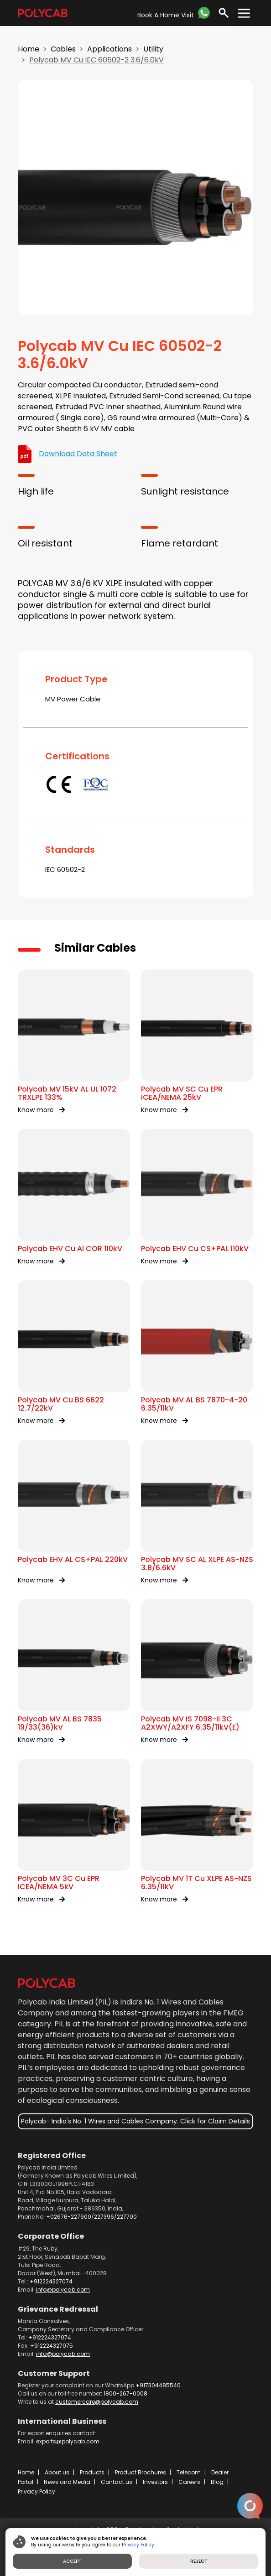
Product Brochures (140, 2472)
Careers (189, 2482)
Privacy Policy (36, 2491)
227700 (127, 2217)
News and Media (67, 2482)
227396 (104, 2217)
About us (57, 2472)
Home (28, 49)
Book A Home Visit (165, 15)
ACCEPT (72, 2561)
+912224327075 (51, 2345)
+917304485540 (158, 2385)
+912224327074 (51, 2281)
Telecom (189, 2472)
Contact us (116, 2482)
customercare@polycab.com (96, 2402)
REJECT (199, 2561)
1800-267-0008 (125, 2393)
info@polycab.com (63, 2289)
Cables (63, 49)
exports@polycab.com (67, 2441)
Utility (153, 49)
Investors (155, 2482)
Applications (109, 49)
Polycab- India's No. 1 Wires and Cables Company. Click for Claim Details (135, 2121)
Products (92, 2472)
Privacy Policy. (138, 2544)
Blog (217, 2482)
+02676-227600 (68, 2217)
